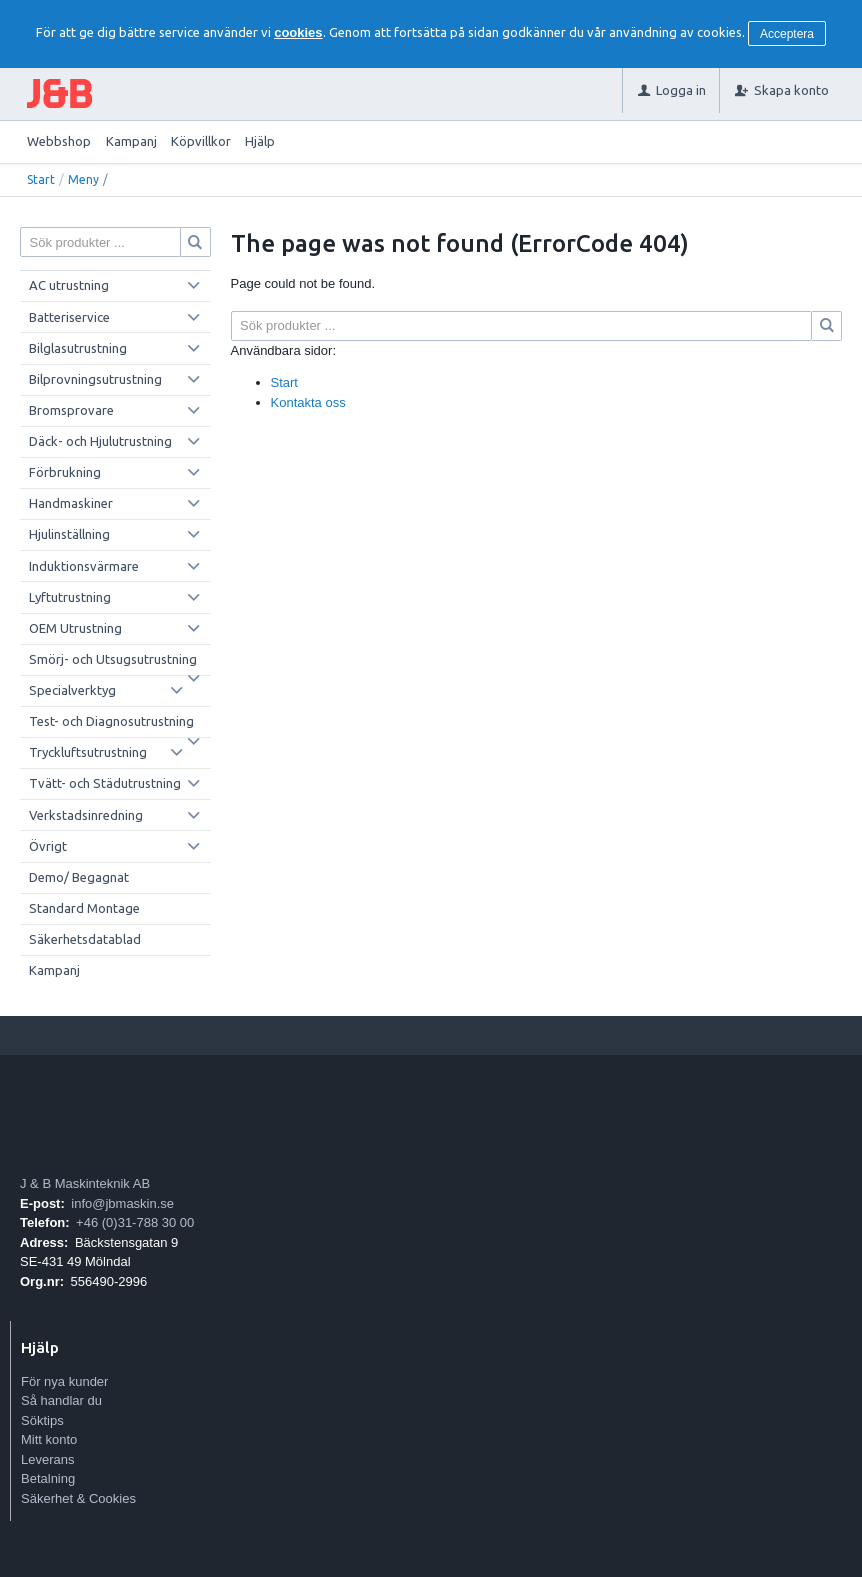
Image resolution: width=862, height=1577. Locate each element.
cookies (298, 32)
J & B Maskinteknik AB (85, 1183)
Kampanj (131, 141)
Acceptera (787, 34)
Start (41, 179)
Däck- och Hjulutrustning (100, 441)
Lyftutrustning (70, 597)
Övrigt (48, 846)
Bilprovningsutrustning (95, 379)
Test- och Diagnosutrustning (111, 721)
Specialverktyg (72, 690)
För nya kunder (64, 1381)
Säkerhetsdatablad (85, 939)
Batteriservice (69, 317)
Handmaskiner (71, 503)
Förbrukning (65, 472)
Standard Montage (84, 908)
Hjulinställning (69, 534)
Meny (83, 179)
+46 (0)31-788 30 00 (135, 1222)
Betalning (48, 1478)
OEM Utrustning (75, 628)
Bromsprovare (71, 410)
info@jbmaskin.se (122, 1203)
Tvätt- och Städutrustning (105, 783)
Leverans (47, 1459)
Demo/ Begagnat (79, 877)
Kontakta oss (308, 402)
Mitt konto (49, 1439)
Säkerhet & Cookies (78, 1498)
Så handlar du (61, 1400)
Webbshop (59, 141)
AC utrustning (69, 285)
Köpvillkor (201, 141)
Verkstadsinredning (86, 815)
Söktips (42, 1420)
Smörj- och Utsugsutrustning (113, 659)
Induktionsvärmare (84, 566)
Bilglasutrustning (78, 348)
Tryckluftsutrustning (88, 752)
